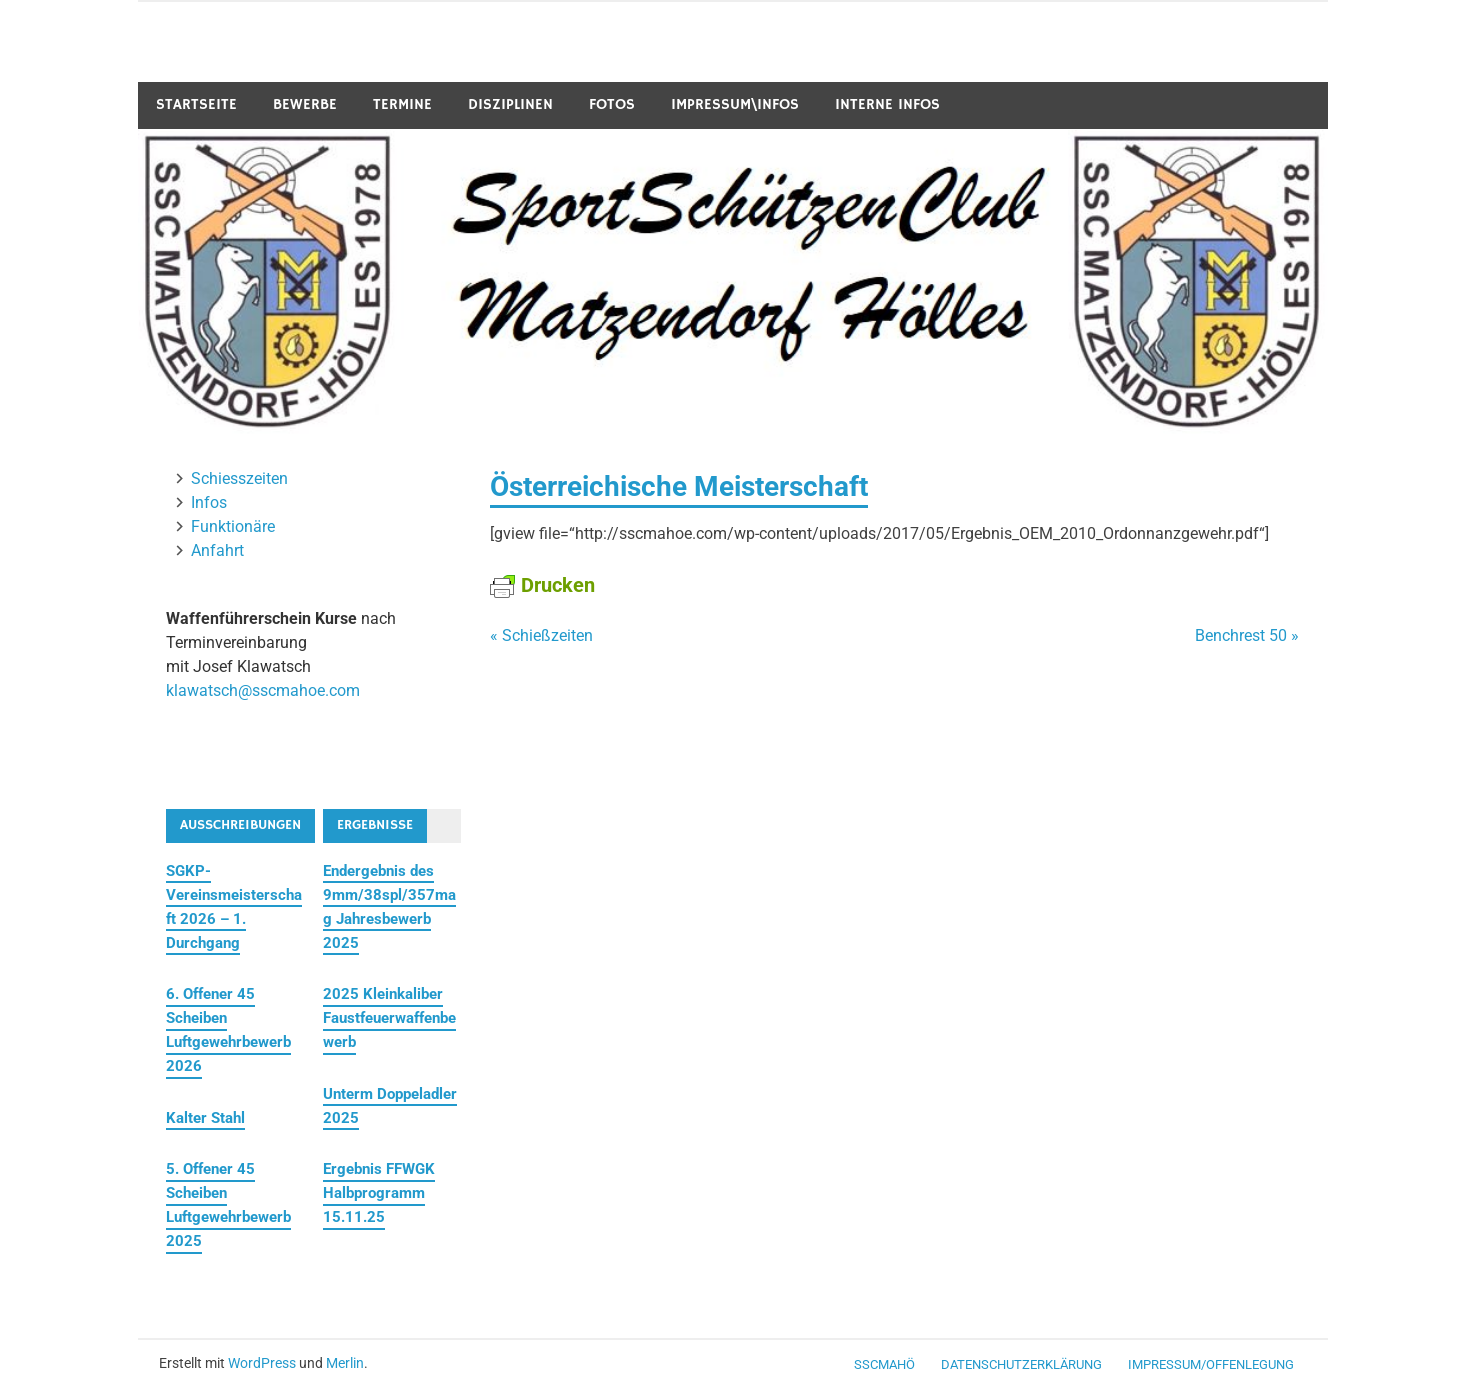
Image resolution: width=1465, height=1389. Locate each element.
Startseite (196, 104)
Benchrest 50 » (1247, 635)
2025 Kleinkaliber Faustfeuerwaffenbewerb (389, 1018)
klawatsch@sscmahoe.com (263, 690)
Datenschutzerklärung (1021, 1364)
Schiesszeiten (239, 478)
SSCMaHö (884, 1364)
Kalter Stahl (205, 1118)
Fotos (612, 104)
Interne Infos (887, 104)
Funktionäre (233, 526)
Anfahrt (217, 550)
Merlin (345, 1363)
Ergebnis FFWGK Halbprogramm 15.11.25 (379, 1193)
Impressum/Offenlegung (1211, 1364)
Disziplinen (510, 104)
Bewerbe (305, 104)
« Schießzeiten (541, 635)
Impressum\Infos (735, 104)
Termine (402, 104)
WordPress (262, 1363)
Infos (209, 502)
